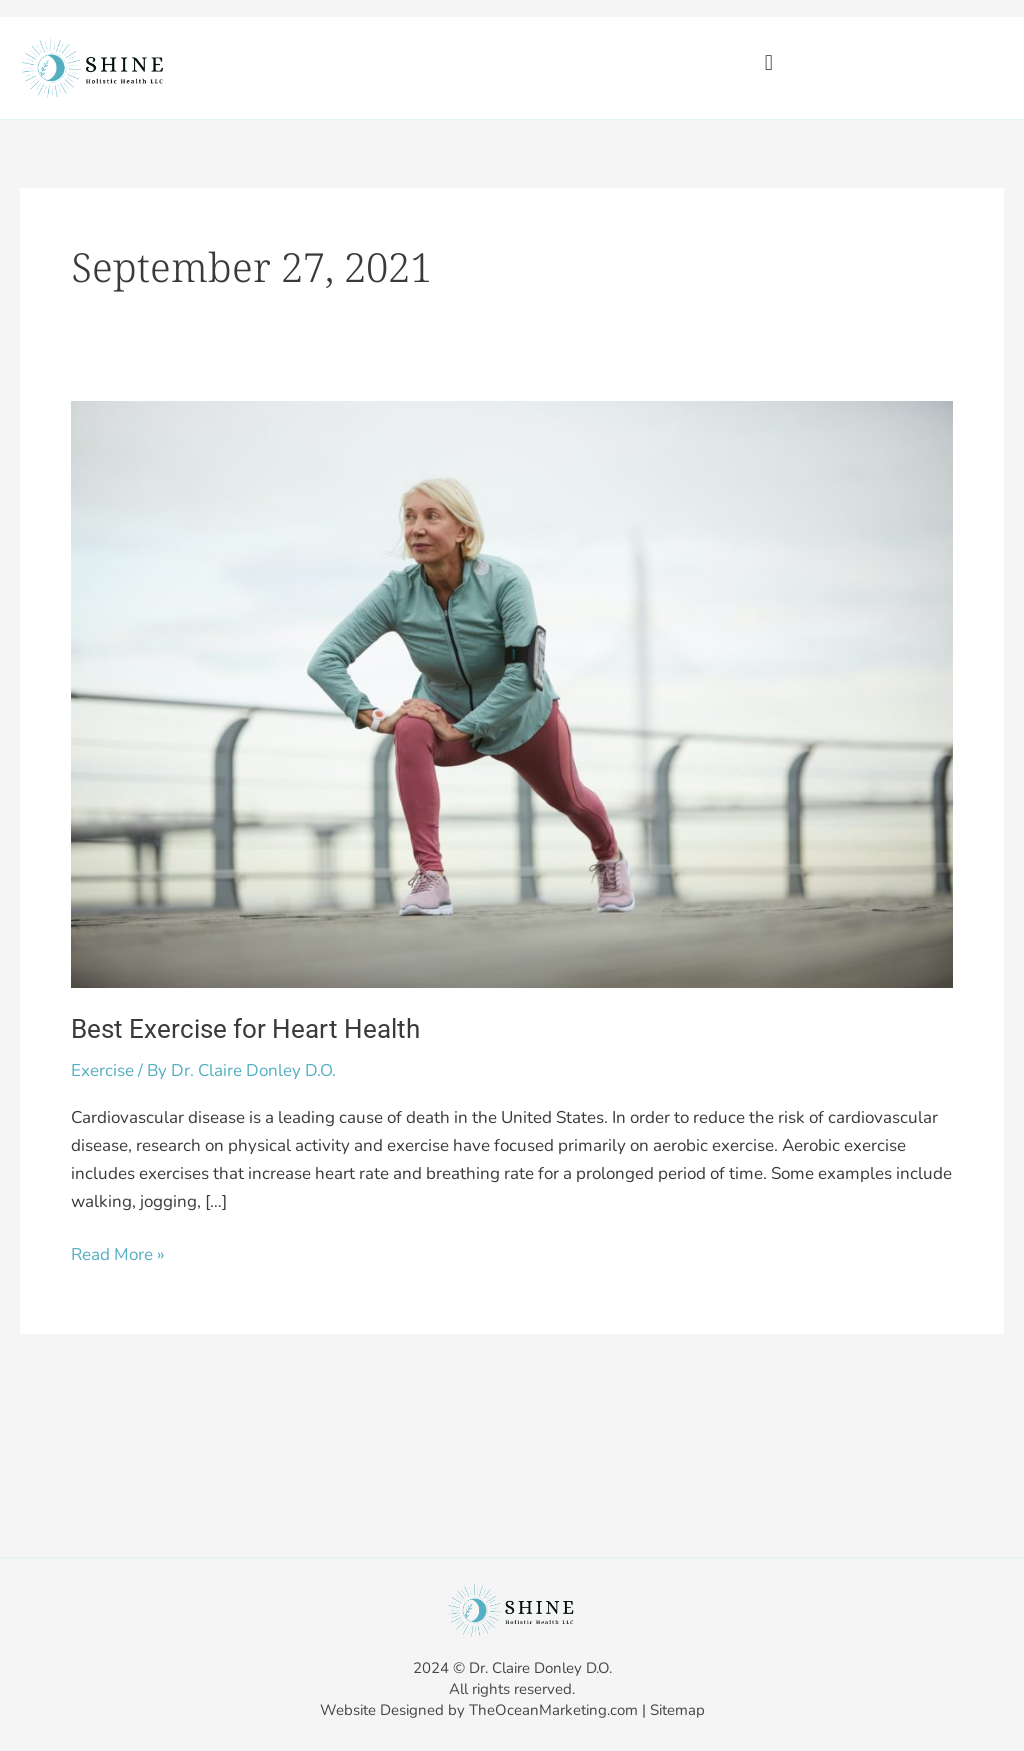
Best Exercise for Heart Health (245, 1029)
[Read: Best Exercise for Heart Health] (512, 693)
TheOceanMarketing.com (553, 1710)
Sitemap (677, 1710)
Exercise (102, 1070)
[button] (768, 62)
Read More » (118, 1253)
